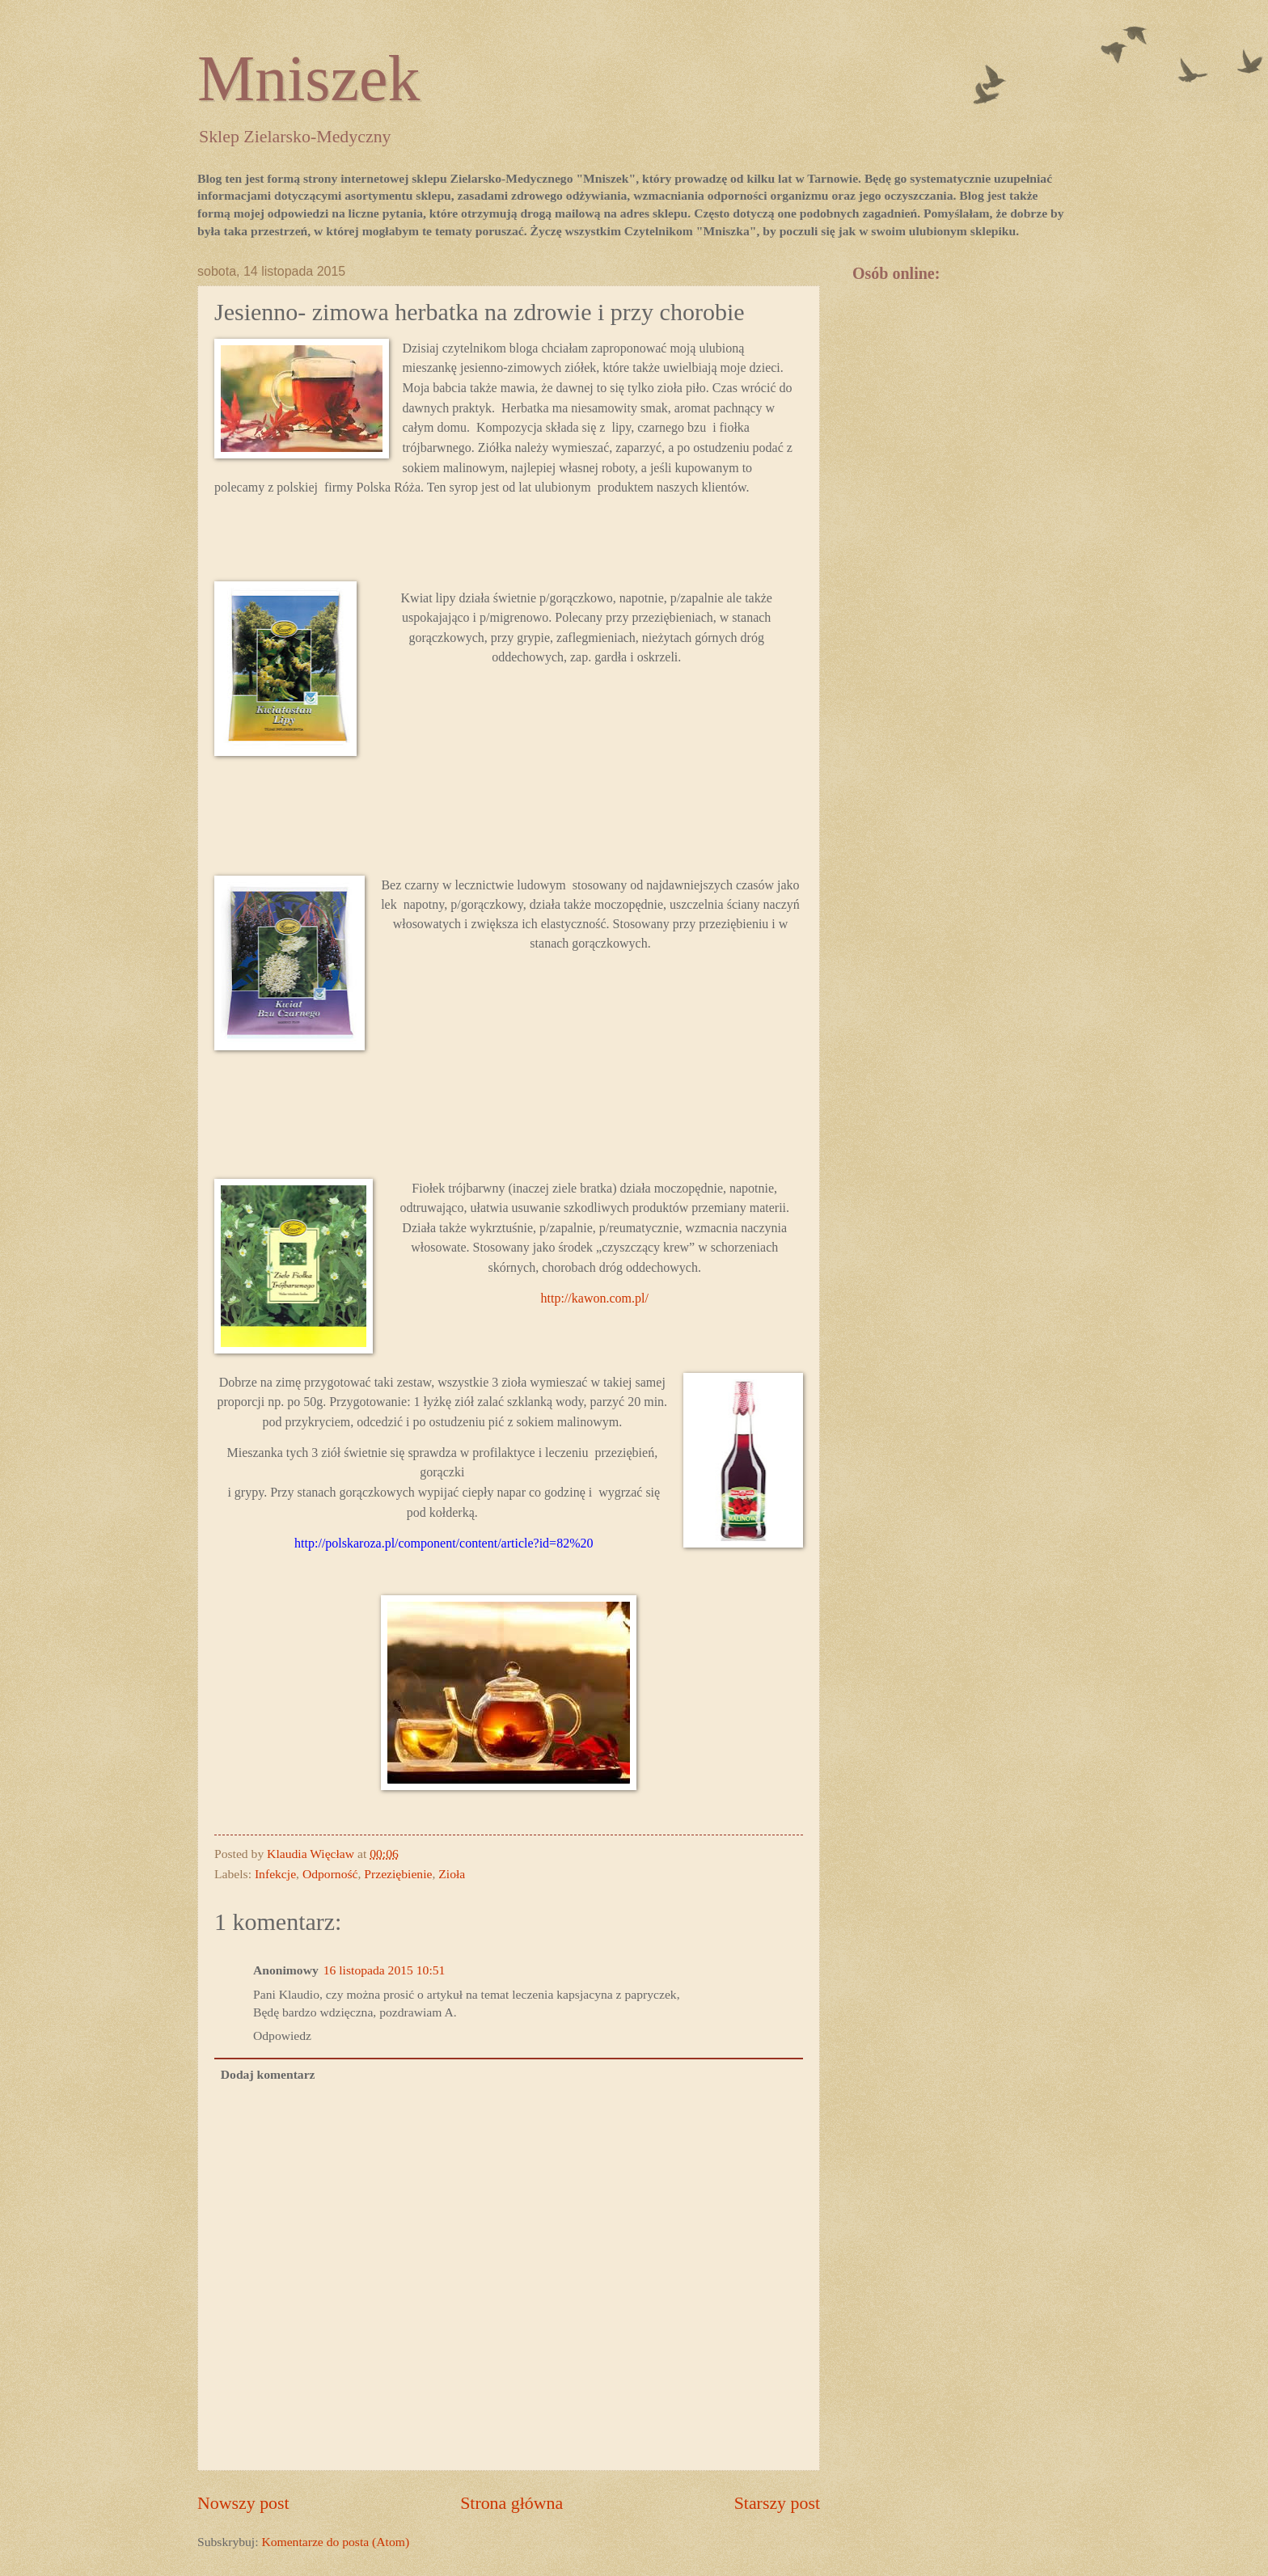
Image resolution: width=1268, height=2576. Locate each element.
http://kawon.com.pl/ (595, 1298)
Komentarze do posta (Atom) (335, 2542)
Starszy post (777, 2503)
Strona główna (511, 2503)
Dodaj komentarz (268, 2074)
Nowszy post (243, 2503)
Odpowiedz (282, 2035)
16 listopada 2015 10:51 (384, 1970)
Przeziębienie (398, 1874)
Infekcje (275, 1874)
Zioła (451, 1874)
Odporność (330, 1874)
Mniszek (309, 78)
